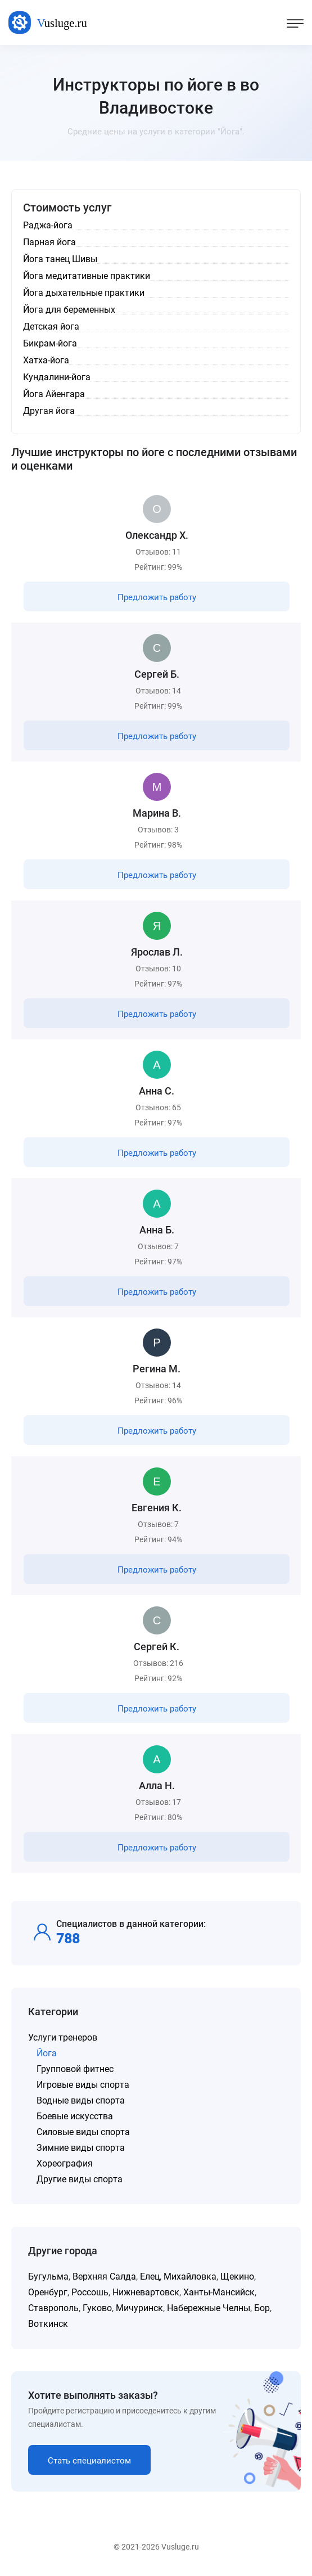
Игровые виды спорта (83, 2084)
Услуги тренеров (62, 2037)
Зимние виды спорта (81, 2147)
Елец (150, 2276)
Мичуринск (139, 2308)
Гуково (97, 2308)
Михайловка (190, 2276)
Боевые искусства (75, 2116)
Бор (262, 2308)
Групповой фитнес (75, 2069)
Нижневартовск (145, 2292)
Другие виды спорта (80, 2179)
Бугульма (48, 2276)
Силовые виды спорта (83, 2132)
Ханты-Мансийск (219, 2292)
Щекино (237, 2276)
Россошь (89, 2292)
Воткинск (48, 2323)
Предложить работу (156, 597)
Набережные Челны (208, 2308)
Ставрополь (53, 2308)
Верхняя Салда (104, 2276)
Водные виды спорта (81, 2100)
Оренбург (47, 2292)
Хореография (65, 2163)
